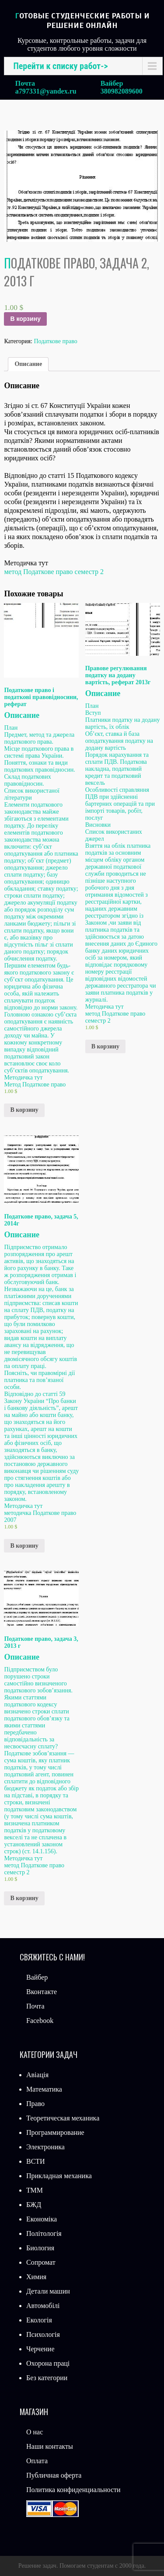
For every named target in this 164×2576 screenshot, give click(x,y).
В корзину (25, 318)
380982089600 (122, 91)
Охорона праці (48, 2363)
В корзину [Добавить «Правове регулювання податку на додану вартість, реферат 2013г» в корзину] (105, 1046)
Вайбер (37, 1977)
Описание (28, 364)
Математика (44, 2089)
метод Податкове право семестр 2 (54, 571)
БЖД (33, 2204)
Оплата (37, 2461)
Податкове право (55, 341)
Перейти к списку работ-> (60, 66)
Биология (40, 2248)
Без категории (46, 2377)
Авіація (37, 2074)
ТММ (34, 2190)
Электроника (45, 2147)
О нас (34, 2432)
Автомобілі (42, 2305)
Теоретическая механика (62, 2118)
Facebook (39, 2020)
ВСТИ (35, 2161)
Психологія (43, 2334)
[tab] (28, 364)
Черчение (40, 2349)
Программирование (55, 2132)
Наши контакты (49, 2446)
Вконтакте (41, 1991)
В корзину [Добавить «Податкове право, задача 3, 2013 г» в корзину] (24, 1898)
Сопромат (41, 2262)
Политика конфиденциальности (73, 2489)
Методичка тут (104, 1006)
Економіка (41, 2219)
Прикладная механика (59, 2175)
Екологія (39, 2320)
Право (35, 2103)
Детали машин (48, 2291)
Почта (35, 2006)
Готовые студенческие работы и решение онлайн (82, 20)
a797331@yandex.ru (46, 91)
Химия (36, 2276)
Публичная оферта (53, 2475)
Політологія (44, 2233)
